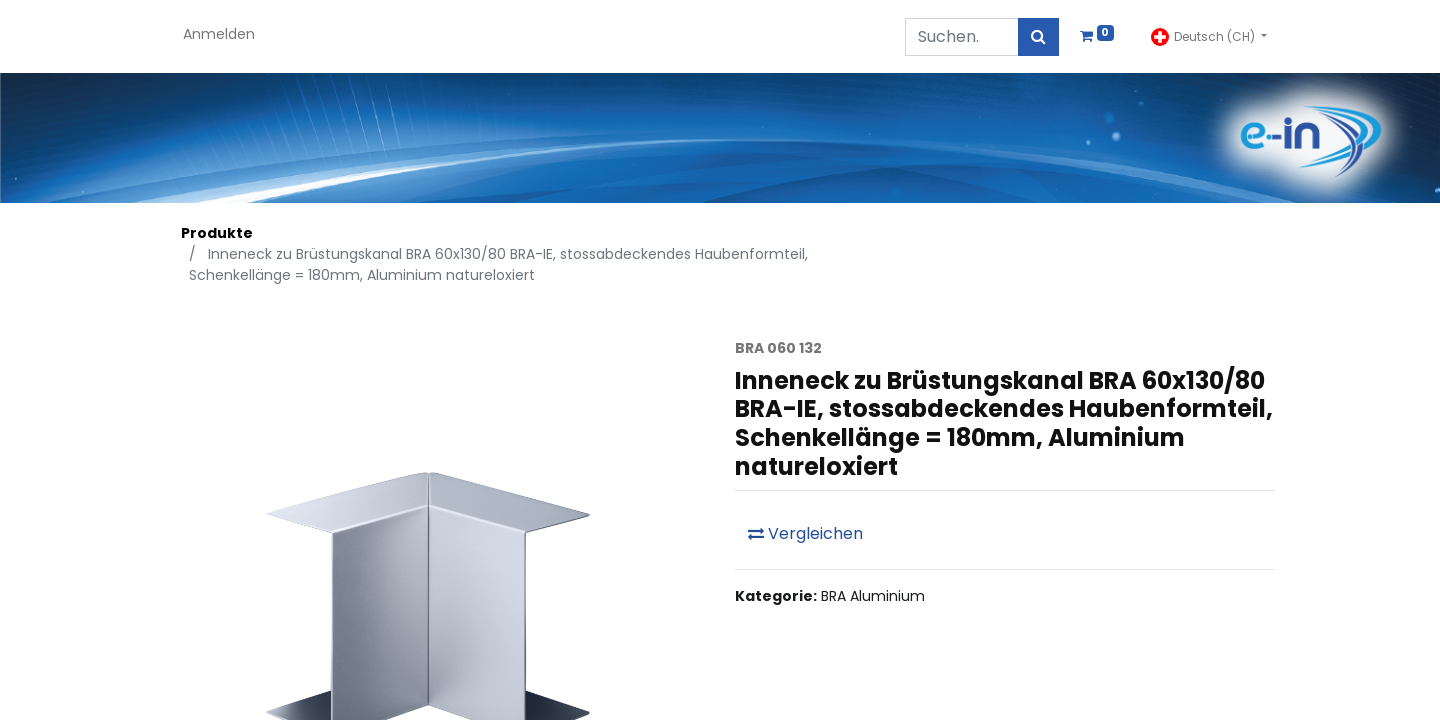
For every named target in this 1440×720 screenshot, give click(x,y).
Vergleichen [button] (805, 533)
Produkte (217, 233)
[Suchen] (1038, 37)
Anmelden (219, 34)
